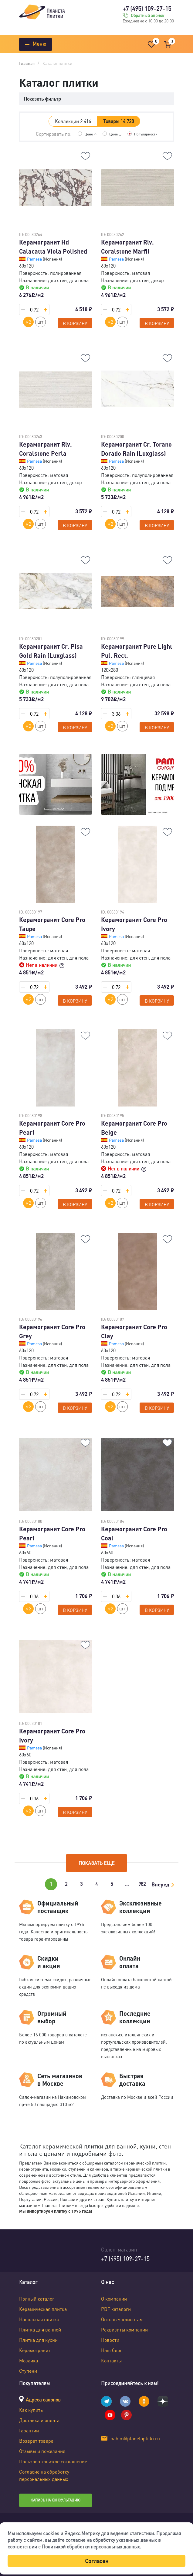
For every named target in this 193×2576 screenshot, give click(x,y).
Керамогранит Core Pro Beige (134, 1127)
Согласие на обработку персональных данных (44, 2475)
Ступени (28, 2371)
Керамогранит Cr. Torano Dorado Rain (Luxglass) (136, 448)
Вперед (160, 1884)
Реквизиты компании (124, 2329)
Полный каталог (36, 2298)
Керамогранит (34, 2350)
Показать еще (97, 1863)
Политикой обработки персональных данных (91, 2546)
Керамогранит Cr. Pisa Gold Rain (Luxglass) (51, 650)
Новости (110, 2340)
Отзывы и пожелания (42, 2451)
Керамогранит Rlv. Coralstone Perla (45, 448)
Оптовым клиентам (122, 2319)
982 (142, 1884)
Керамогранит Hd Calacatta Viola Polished (53, 246)
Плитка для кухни (38, 2340)
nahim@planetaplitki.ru (135, 2438)
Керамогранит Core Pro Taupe (52, 924)
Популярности (145, 134)
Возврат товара (36, 2441)
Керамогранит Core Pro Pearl (52, 1127)
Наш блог (111, 2350)
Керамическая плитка (43, 2309)
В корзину (75, 323)
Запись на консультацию (55, 2500)
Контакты (111, 2360)
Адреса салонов (43, 2399)
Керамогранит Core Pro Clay (134, 1331)
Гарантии (29, 2430)
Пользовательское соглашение (53, 2461)
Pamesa (35, 258)
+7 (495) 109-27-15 (147, 8)
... (127, 1884)
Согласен (96, 2560)
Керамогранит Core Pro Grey (52, 1331)
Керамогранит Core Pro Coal (134, 1533)
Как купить (31, 2410)
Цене (90, 134)
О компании (114, 2298)
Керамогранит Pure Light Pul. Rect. (136, 650)
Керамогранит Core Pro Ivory (134, 924)
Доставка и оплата (39, 2420)
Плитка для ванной (40, 2329)
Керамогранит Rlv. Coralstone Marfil (127, 246)
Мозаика (28, 2360)
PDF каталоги (116, 2309)
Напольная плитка (39, 2319)
